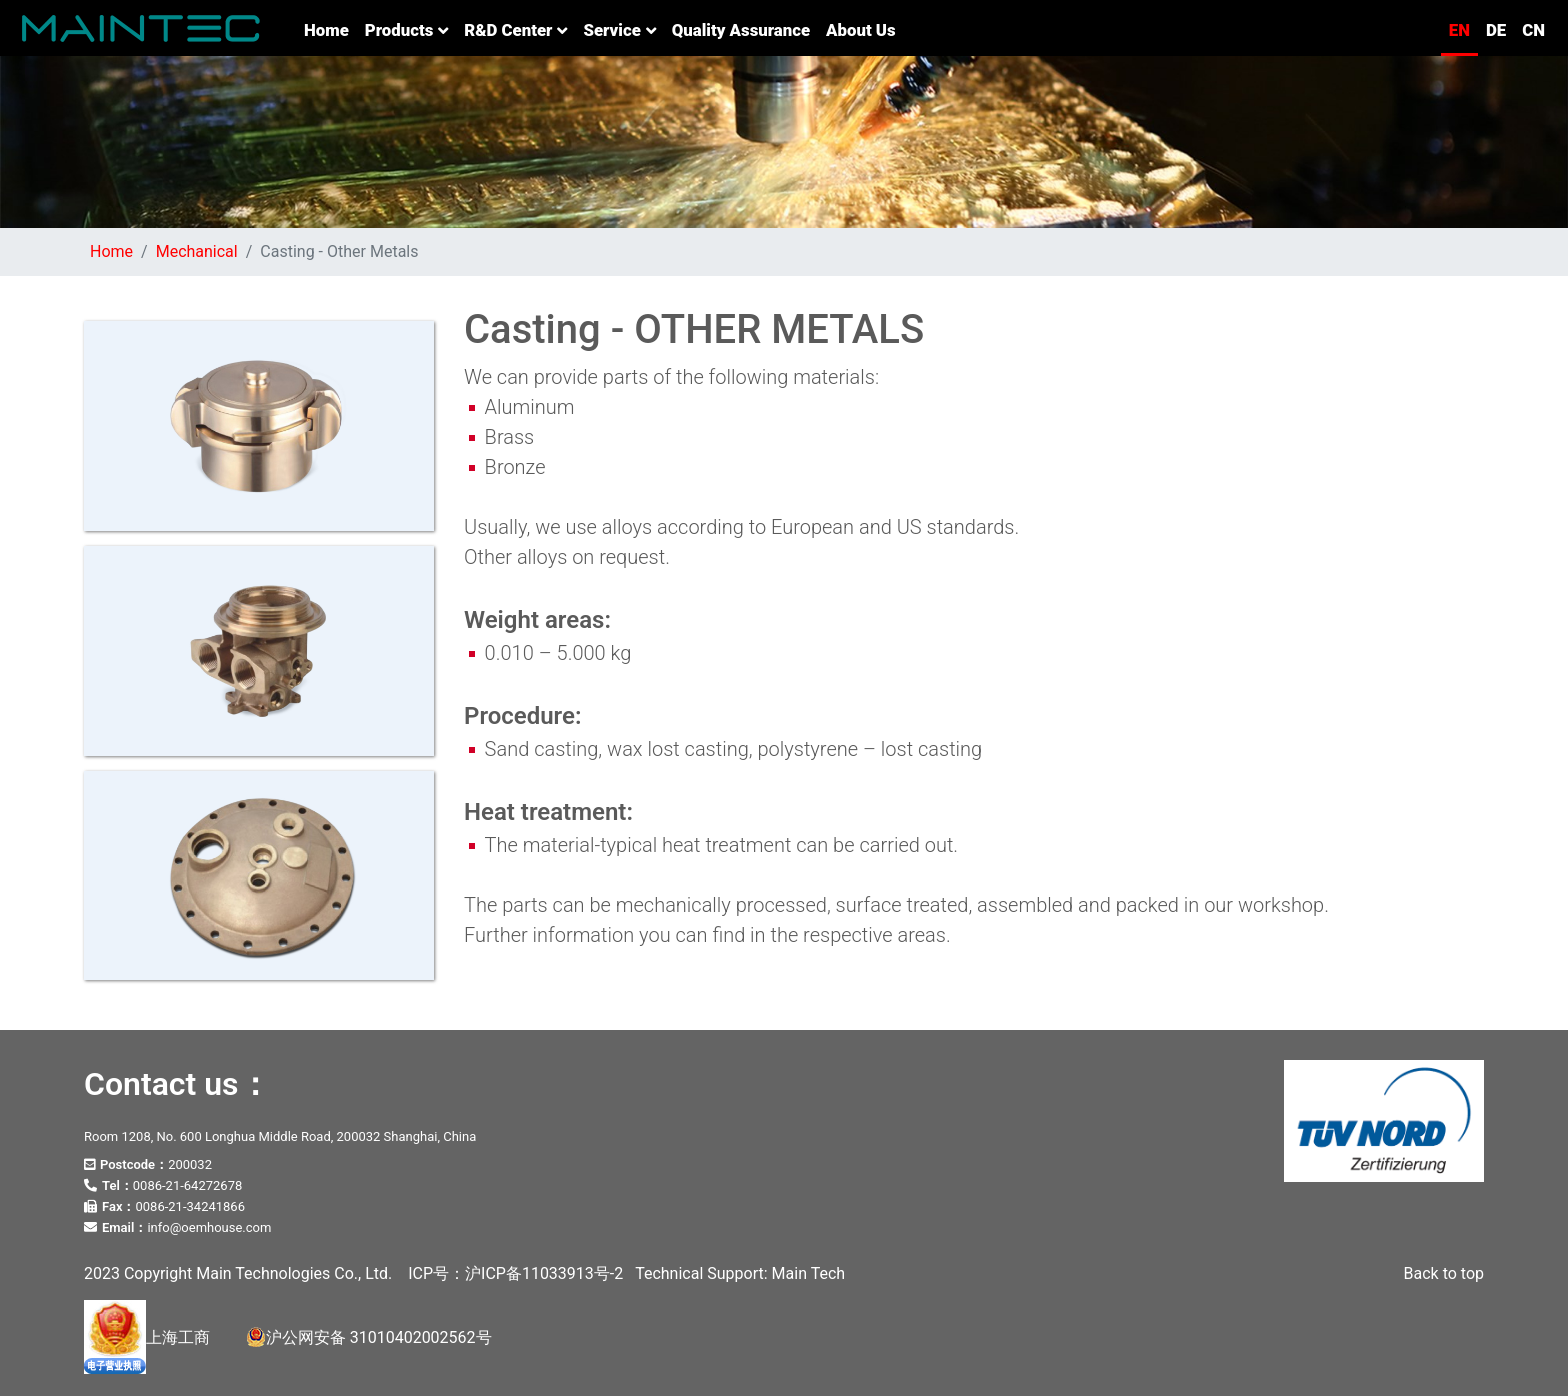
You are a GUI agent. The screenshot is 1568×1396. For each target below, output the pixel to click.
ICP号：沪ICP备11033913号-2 (515, 1273)
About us (861, 30)
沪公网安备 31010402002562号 (369, 1337)
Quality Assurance (741, 30)
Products (406, 30)
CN (1533, 30)
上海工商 (147, 1337)
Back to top (1444, 1273)
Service (619, 30)
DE (1496, 30)
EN (1459, 30)
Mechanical (197, 251)
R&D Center (515, 30)
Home (330, 28)
